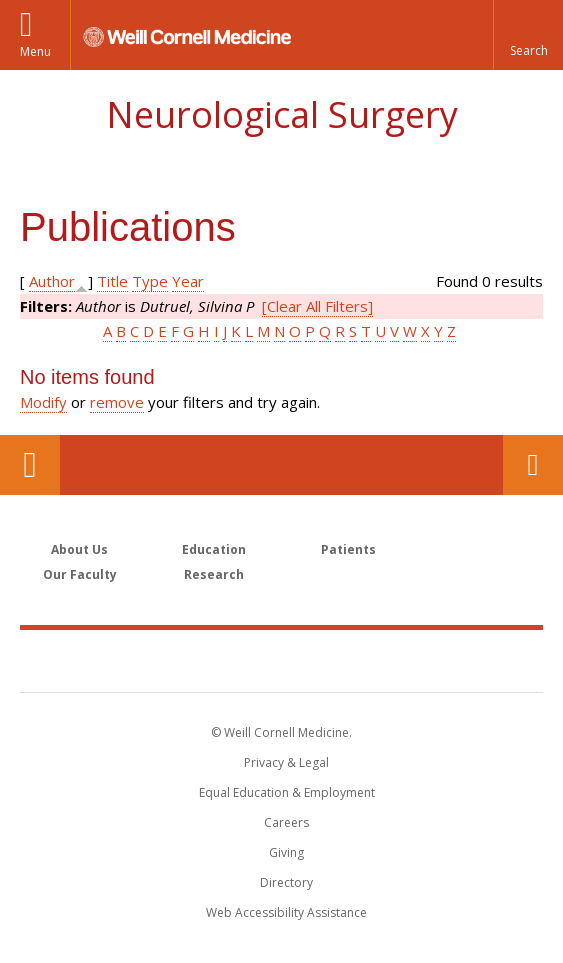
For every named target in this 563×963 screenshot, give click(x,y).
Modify (43, 402)
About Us (79, 549)
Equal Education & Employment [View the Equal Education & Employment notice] (287, 792)
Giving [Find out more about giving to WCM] (286, 852)
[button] (528, 35)
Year (188, 281)
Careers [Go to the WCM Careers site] (286, 822)
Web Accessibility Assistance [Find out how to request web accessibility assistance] (286, 912)
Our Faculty (80, 574)
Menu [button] (35, 51)
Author (52, 281)
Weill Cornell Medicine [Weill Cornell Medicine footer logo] (282, 660)
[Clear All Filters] (317, 306)
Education (214, 549)
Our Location (30, 465)
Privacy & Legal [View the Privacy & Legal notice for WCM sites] (286, 762)
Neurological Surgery (282, 114)
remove (117, 402)
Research (214, 574)
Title (112, 281)
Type (150, 281)
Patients (348, 549)
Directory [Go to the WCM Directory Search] (286, 882)
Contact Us (533, 465)
